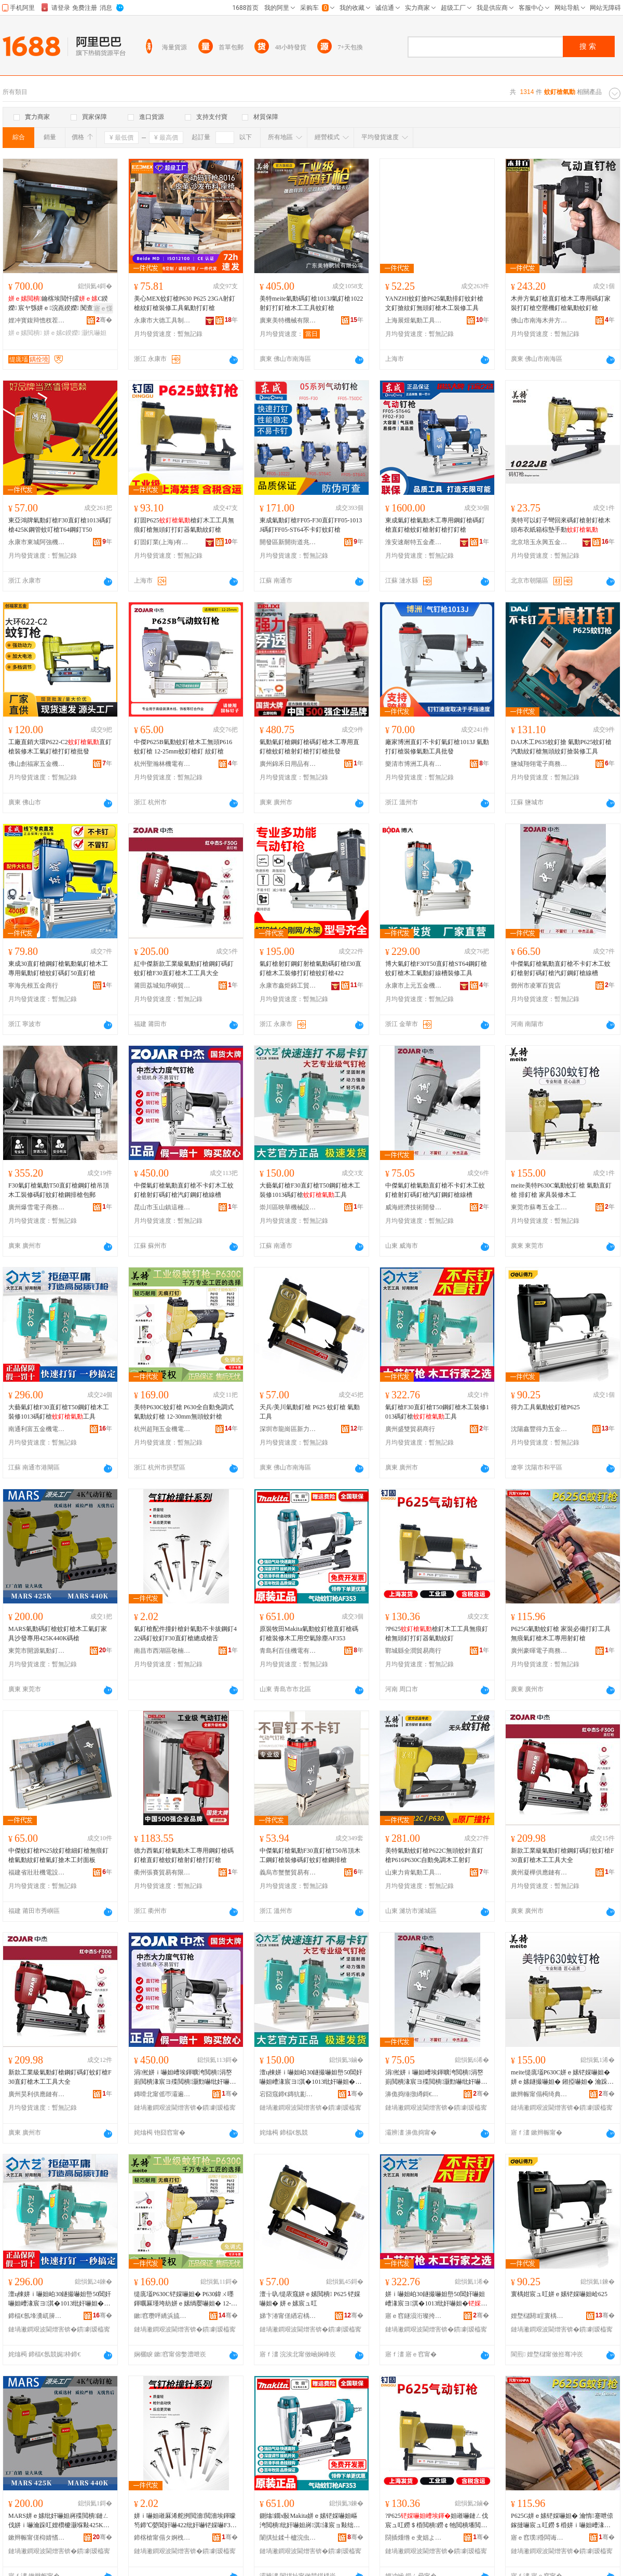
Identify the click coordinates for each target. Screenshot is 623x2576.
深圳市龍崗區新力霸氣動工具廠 (288, 1429)
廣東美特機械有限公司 (288, 320)
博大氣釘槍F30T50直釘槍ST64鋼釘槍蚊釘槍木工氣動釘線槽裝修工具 (436, 968)
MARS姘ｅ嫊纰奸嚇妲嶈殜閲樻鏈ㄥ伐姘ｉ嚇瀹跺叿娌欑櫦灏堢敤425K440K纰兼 (59, 2521)
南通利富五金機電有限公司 (36, 1429)
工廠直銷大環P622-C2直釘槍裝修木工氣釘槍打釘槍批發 (60, 746)
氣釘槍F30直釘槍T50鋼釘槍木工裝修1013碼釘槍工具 (437, 1412)
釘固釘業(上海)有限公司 (162, 542)
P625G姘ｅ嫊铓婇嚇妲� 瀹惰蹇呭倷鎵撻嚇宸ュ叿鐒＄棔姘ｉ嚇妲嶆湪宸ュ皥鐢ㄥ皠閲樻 (562, 2521)
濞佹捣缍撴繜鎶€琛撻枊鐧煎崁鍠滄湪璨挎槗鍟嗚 (413, 2094)
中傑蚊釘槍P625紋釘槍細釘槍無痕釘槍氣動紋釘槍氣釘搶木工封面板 (58, 1855)
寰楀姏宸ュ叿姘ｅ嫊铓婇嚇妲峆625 (559, 2294)
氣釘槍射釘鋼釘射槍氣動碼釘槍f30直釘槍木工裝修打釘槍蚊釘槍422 (310, 968)
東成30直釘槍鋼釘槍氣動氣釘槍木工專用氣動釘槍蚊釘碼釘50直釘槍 (58, 968)
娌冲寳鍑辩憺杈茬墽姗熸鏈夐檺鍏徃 (36, 320)
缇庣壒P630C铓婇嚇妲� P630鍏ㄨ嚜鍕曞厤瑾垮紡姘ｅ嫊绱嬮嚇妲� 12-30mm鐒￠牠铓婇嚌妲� (185, 2299)
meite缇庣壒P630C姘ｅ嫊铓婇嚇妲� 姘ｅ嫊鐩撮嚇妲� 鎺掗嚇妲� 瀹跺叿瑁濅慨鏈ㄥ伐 (562, 2077)
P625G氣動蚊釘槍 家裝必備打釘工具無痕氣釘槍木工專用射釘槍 (561, 1633)
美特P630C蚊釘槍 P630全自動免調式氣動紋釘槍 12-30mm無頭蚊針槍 (184, 1412)
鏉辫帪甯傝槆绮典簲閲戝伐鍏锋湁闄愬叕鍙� (539, 2094)
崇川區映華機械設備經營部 (288, 1207)
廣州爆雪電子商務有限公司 (36, 1207)
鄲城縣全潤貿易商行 (413, 1650)
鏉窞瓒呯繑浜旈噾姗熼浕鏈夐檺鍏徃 (162, 2315)
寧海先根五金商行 (33, 985)
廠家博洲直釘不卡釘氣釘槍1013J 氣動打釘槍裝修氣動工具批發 (437, 746)
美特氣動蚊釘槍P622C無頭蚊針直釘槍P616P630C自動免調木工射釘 (434, 1855)
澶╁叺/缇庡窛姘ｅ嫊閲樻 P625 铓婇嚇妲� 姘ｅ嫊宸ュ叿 (310, 2298)
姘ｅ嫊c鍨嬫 (62, 332)
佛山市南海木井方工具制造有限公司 (539, 320)
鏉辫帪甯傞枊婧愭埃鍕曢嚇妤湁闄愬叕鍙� (36, 2537)
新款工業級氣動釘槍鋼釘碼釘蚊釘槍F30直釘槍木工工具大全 (562, 1855)
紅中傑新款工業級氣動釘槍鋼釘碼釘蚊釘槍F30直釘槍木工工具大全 (184, 968)
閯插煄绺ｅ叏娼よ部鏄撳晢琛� (413, 2537)
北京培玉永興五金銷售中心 (539, 542)
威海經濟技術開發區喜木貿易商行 (413, 1207)
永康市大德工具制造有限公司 (162, 320)
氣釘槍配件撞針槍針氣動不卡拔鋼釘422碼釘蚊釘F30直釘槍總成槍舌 (185, 1633)
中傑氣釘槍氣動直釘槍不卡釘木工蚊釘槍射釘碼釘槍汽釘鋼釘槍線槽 (561, 968)
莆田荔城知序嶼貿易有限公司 (162, 985)
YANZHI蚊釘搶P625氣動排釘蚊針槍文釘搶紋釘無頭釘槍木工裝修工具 (434, 303)
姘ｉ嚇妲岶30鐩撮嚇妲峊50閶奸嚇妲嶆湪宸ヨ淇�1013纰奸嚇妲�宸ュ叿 (436, 2299)
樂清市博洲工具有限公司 (413, 763)
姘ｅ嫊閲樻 (25, 332)
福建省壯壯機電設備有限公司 (36, 1872)
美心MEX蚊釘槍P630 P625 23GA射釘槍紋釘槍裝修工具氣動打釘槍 (184, 303)
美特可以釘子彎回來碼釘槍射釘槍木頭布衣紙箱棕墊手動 (561, 525)
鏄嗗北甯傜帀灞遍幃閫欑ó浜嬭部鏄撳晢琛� (162, 2094)
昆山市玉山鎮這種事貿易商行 (162, 1207)
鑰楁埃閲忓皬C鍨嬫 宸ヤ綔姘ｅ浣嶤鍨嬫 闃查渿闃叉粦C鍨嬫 (60, 304)
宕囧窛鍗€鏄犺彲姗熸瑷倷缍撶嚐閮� (288, 2094)
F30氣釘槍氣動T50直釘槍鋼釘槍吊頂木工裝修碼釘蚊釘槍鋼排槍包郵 (58, 1190)
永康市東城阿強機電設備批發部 (36, 542)
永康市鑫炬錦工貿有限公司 (288, 985)
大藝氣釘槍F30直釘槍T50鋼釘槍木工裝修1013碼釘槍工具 (310, 1190)
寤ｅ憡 (103, 308)
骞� (104, 319)
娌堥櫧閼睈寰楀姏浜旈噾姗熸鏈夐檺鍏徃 (539, 2315)
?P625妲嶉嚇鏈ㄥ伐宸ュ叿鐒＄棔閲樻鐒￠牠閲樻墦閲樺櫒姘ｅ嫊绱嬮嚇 (436, 2521)
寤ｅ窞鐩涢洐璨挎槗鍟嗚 (413, 2315)
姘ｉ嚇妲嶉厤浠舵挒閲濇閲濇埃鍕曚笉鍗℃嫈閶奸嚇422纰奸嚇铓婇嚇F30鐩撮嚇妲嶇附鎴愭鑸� (185, 2521)
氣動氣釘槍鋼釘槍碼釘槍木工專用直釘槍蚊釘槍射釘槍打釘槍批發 (309, 746)
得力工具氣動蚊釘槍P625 (545, 1407)
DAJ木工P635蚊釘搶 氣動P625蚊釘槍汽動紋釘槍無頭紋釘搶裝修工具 (561, 746)
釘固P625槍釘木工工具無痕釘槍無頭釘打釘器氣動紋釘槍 (184, 525)
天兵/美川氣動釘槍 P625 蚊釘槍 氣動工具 (310, 1412)
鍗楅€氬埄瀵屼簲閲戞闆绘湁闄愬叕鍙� (36, 2315)
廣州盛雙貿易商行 (410, 1429)
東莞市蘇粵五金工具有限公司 (539, 1207)
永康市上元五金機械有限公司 (413, 985)
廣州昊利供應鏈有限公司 (36, 2094)
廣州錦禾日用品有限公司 (288, 763)
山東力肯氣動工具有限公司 (413, 1872)
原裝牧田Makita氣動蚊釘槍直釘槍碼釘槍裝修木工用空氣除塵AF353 (309, 1633)
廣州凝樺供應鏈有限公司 (539, 1872)
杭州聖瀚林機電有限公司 (162, 763)
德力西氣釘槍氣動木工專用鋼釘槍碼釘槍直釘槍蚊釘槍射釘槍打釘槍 (184, 1855)
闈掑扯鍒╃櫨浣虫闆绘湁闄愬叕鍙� (288, 2537)
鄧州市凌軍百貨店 (536, 985)
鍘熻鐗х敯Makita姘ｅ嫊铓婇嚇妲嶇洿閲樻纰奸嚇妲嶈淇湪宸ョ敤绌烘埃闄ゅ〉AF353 (310, 2521)
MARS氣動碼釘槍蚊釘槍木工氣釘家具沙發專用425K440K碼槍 (57, 1633)
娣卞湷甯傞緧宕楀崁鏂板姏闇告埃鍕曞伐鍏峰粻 (288, 2315)
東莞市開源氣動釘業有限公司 (36, 1650)
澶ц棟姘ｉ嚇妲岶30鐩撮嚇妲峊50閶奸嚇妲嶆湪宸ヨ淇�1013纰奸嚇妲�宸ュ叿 (311, 2077)
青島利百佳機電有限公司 (288, 1650)
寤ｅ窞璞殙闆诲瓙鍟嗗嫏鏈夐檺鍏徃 (539, 2537)
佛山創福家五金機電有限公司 (36, 763)
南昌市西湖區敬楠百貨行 (162, 1650)
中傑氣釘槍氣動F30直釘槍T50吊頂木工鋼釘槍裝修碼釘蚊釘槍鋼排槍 (310, 1855)
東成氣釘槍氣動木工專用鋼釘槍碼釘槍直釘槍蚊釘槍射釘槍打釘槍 (435, 525)
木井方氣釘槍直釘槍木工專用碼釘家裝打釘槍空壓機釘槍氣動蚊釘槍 (561, 303)
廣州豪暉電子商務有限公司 (539, 1650)
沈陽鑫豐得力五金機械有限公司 (539, 1429)
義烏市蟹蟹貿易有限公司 (288, 1872)
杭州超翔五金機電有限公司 (162, 1429)
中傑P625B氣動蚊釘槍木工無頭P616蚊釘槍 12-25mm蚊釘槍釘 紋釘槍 (183, 746)
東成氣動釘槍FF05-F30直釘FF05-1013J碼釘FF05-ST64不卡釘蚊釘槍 (311, 525)
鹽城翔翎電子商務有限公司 (539, 763)
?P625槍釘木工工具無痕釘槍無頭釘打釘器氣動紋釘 (436, 1633)
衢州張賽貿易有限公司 (162, 1872)
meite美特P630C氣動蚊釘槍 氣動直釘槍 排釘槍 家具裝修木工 (561, 1190)
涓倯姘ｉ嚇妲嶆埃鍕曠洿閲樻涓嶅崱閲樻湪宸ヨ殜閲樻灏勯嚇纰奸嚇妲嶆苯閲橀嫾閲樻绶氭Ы (185, 2077)
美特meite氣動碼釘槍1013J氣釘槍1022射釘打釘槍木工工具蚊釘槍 (311, 303)
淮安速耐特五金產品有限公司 (413, 542)
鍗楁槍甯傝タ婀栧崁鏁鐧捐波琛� (162, 2537)
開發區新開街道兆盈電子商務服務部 (288, 542)
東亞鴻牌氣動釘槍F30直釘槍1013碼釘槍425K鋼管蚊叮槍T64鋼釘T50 (60, 525)
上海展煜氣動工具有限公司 (413, 320)
